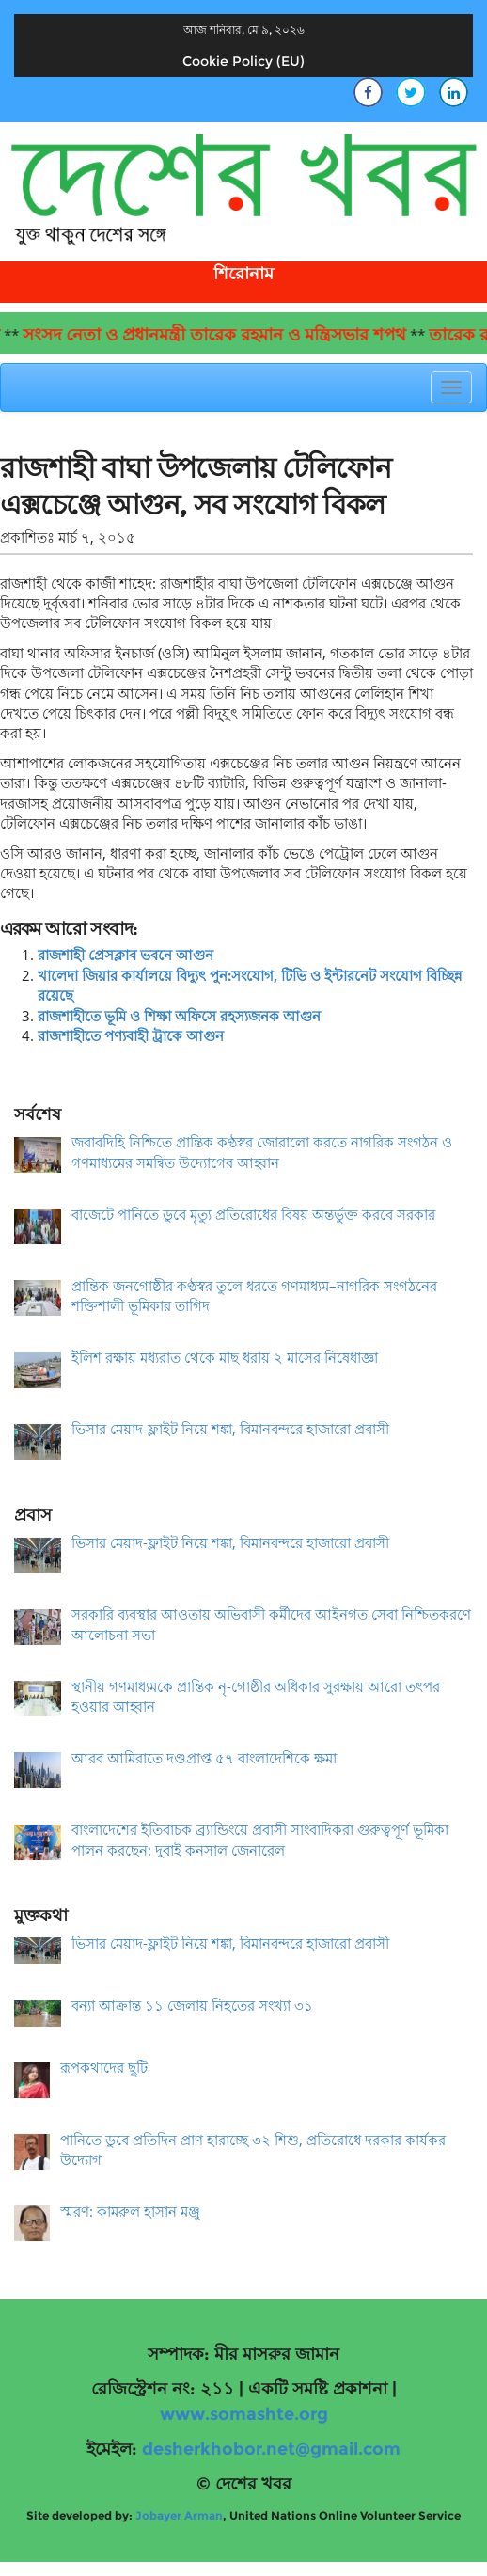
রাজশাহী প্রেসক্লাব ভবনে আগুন (125, 954)
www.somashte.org (244, 2414)
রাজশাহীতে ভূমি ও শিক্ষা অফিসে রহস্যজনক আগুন (179, 1015)
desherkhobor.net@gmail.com (271, 2449)
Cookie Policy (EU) (243, 61)
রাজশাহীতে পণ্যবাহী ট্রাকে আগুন (131, 1035)
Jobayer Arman (179, 2515)
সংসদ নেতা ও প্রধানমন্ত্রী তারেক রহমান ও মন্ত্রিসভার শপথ (224, 334)
